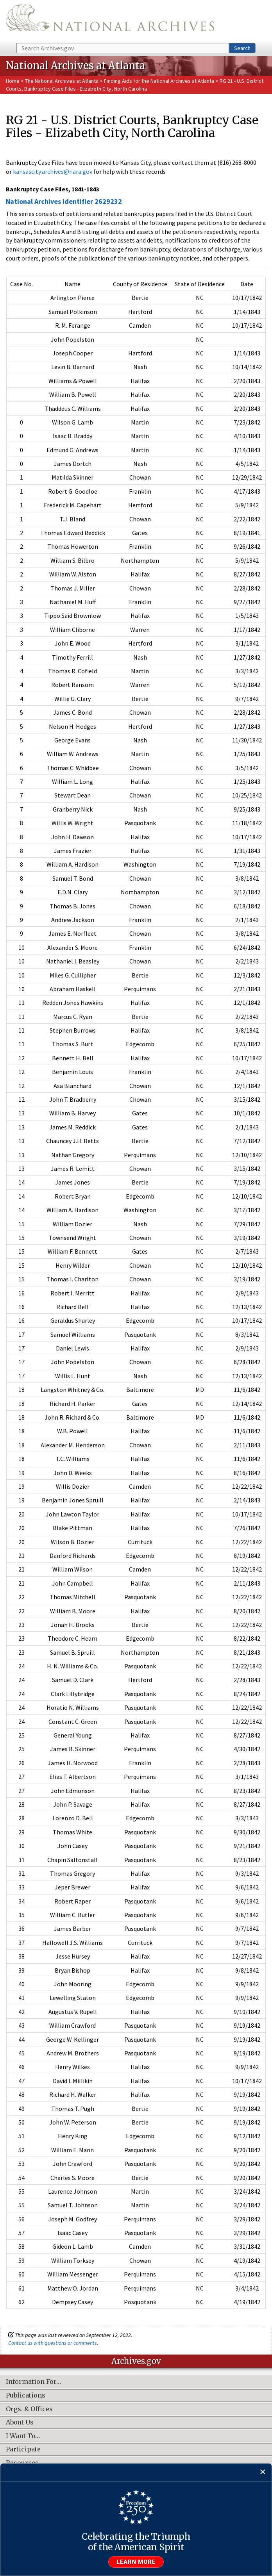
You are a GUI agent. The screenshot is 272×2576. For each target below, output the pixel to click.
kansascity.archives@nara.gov (52, 171)
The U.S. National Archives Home (110, 21)
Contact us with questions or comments (52, 2342)
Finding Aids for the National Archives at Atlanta (159, 80)
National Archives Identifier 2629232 (64, 201)
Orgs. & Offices (29, 2409)
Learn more (136, 2561)
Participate (23, 2449)
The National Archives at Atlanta (61, 80)
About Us (20, 2422)
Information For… (33, 2381)
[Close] (263, 2472)
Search (242, 48)
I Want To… (23, 2436)
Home (13, 80)
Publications (25, 2395)
